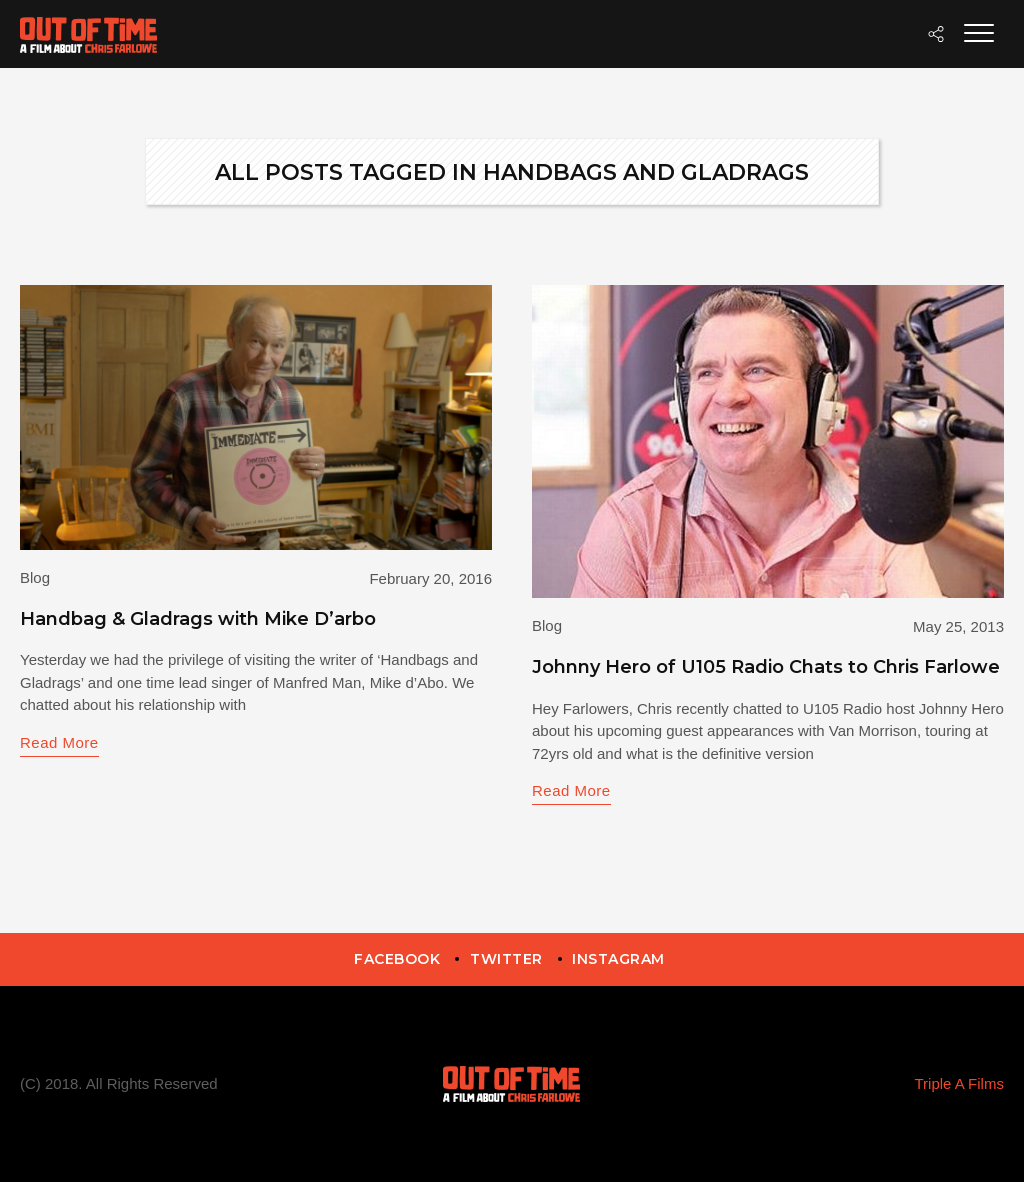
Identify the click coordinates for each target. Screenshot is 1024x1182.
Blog (35, 577)
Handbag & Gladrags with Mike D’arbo (198, 619)
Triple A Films (958, 1083)
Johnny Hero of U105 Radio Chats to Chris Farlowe (766, 667)
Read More (59, 742)
